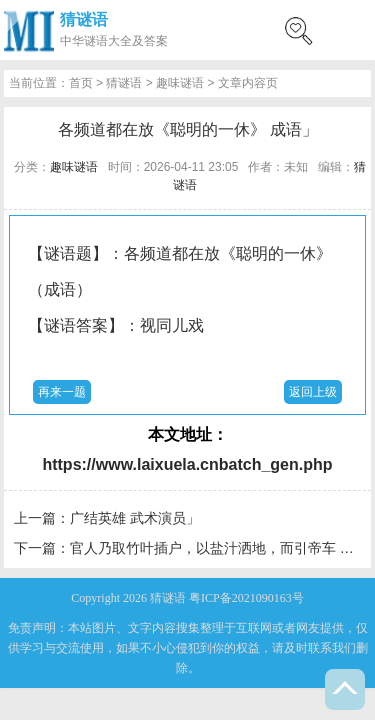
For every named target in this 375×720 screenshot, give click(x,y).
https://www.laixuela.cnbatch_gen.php (187, 464)
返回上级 (313, 392)
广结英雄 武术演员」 (135, 518)
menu (350, 30)
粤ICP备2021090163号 (246, 598)
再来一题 (62, 392)
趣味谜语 (180, 83)
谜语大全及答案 (126, 41)
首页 (81, 83)
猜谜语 (84, 19)
